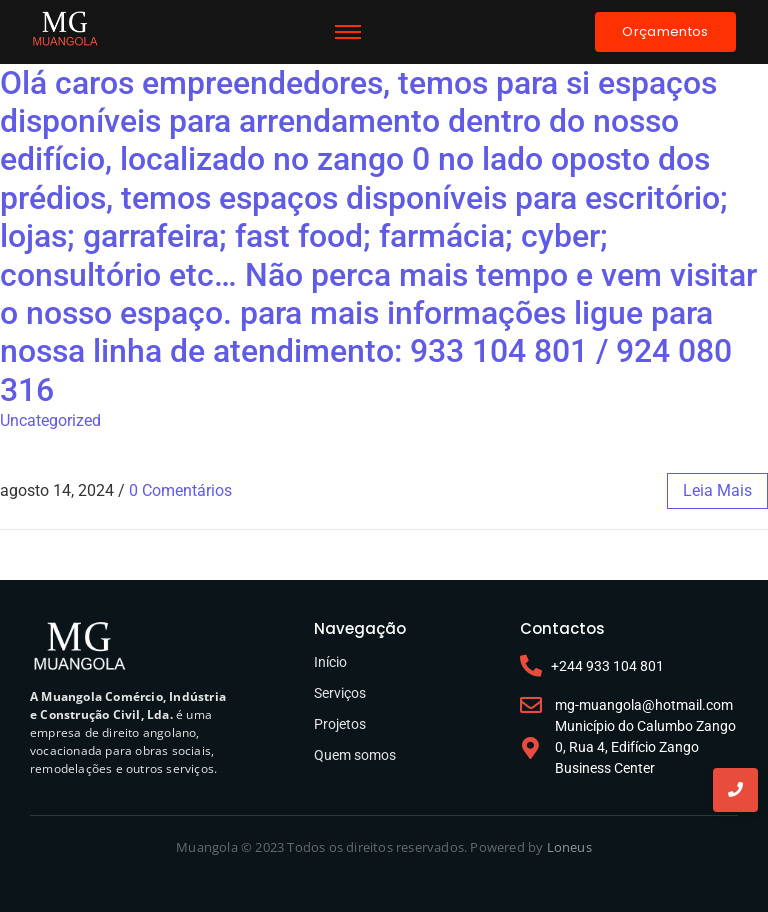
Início (330, 662)
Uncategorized (50, 420)
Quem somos (355, 755)
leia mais (717, 490)
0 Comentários (180, 490)
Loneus (569, 847)
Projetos (340, 724)
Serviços (340, 693)
